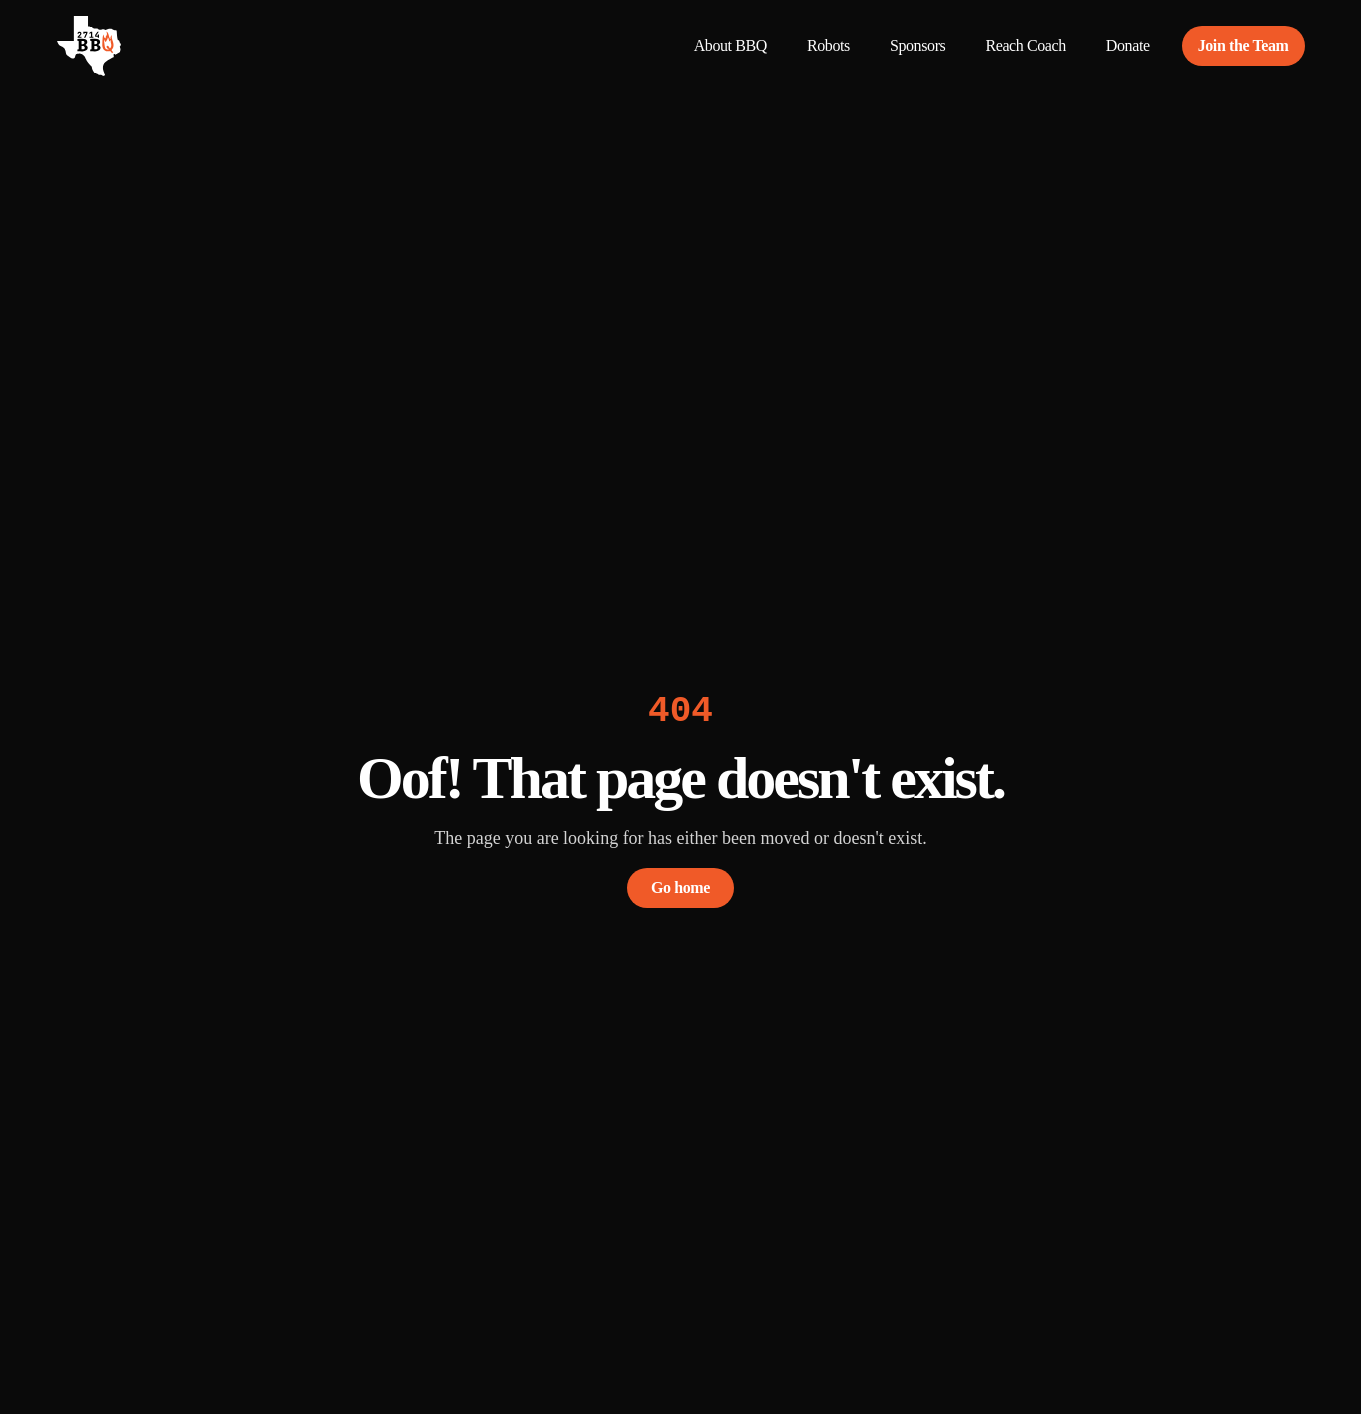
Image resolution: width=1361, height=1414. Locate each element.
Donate (1128, 45)
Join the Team (1243, 45)
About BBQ (730, 45)
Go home (680, 887)
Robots (828, 45)
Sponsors (917, 45)
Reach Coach (1025, 45)
